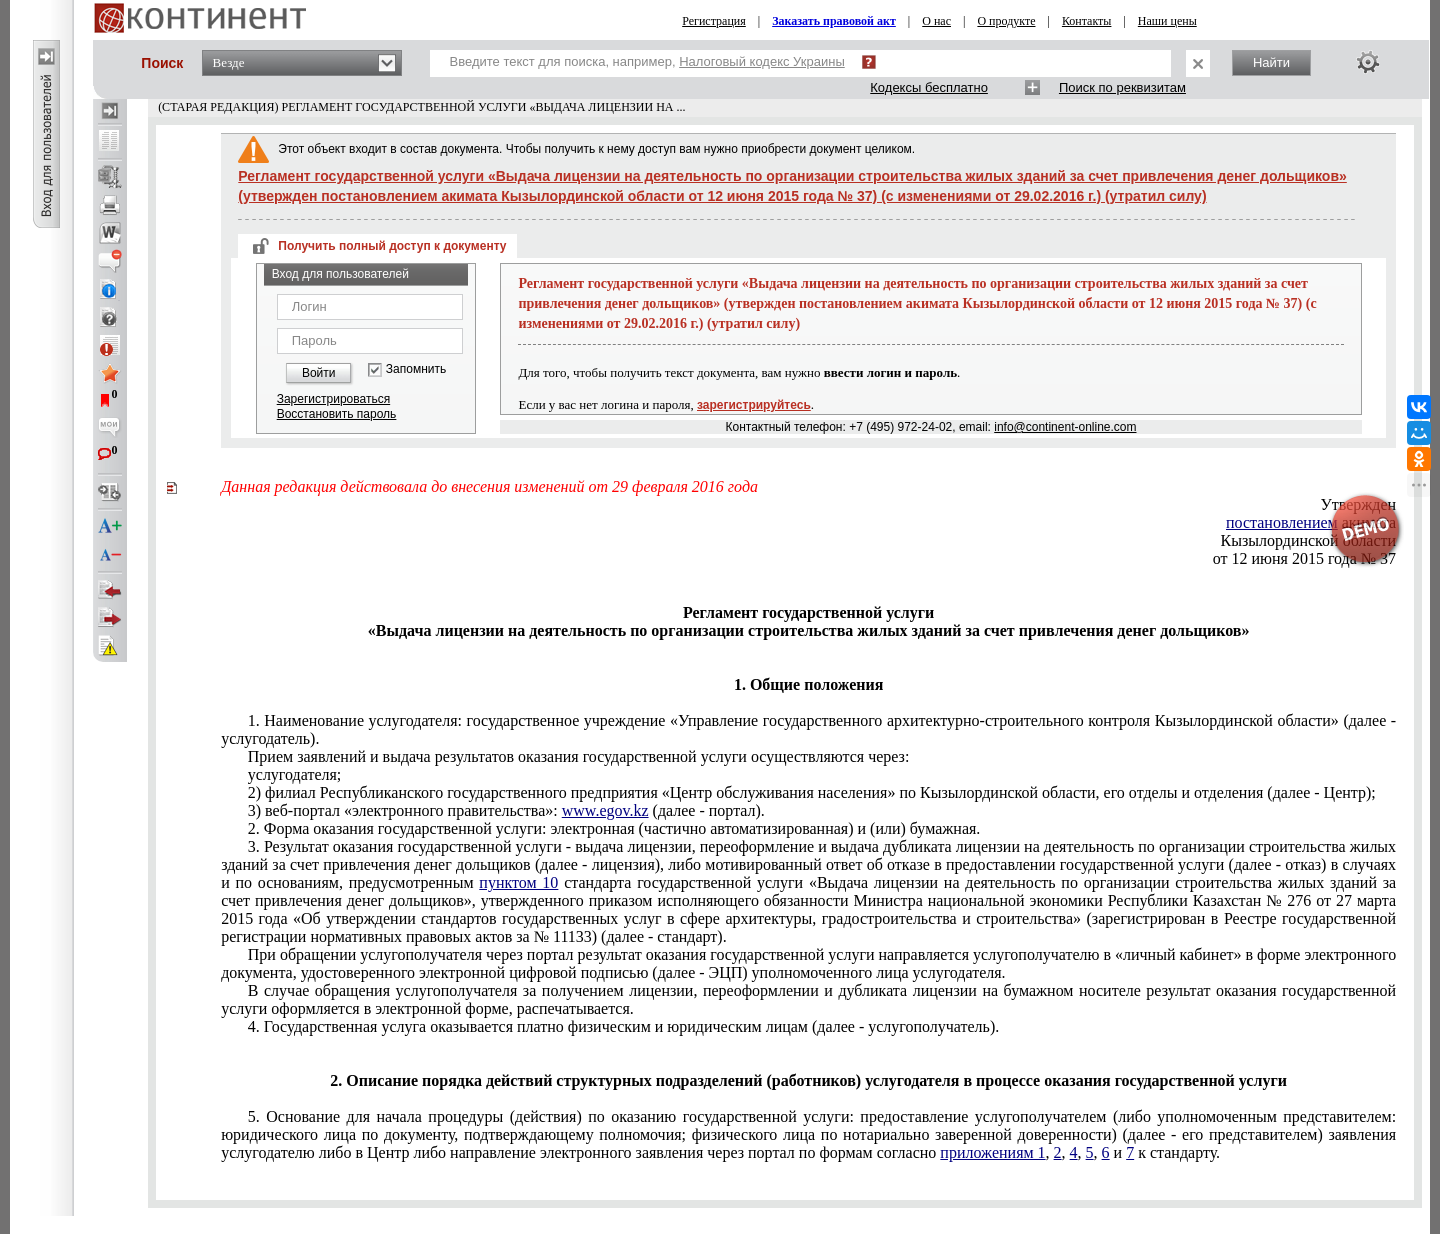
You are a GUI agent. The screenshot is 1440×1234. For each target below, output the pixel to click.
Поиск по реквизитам (1122, 87)
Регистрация (714, 21)
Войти (319, 373)
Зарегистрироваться (333, 399)
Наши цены (1167, 21)
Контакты (1087, 21)
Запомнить (416, 369)
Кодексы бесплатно (929, 87)
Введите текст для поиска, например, (647, 61)
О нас (936, 21)
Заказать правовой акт (834, 21)
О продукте (1006, 21)
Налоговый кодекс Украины (762, 61)
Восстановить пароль (337, 414)
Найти (1271, 62)
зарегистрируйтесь (754, 405)
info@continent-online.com (1065, 427)
